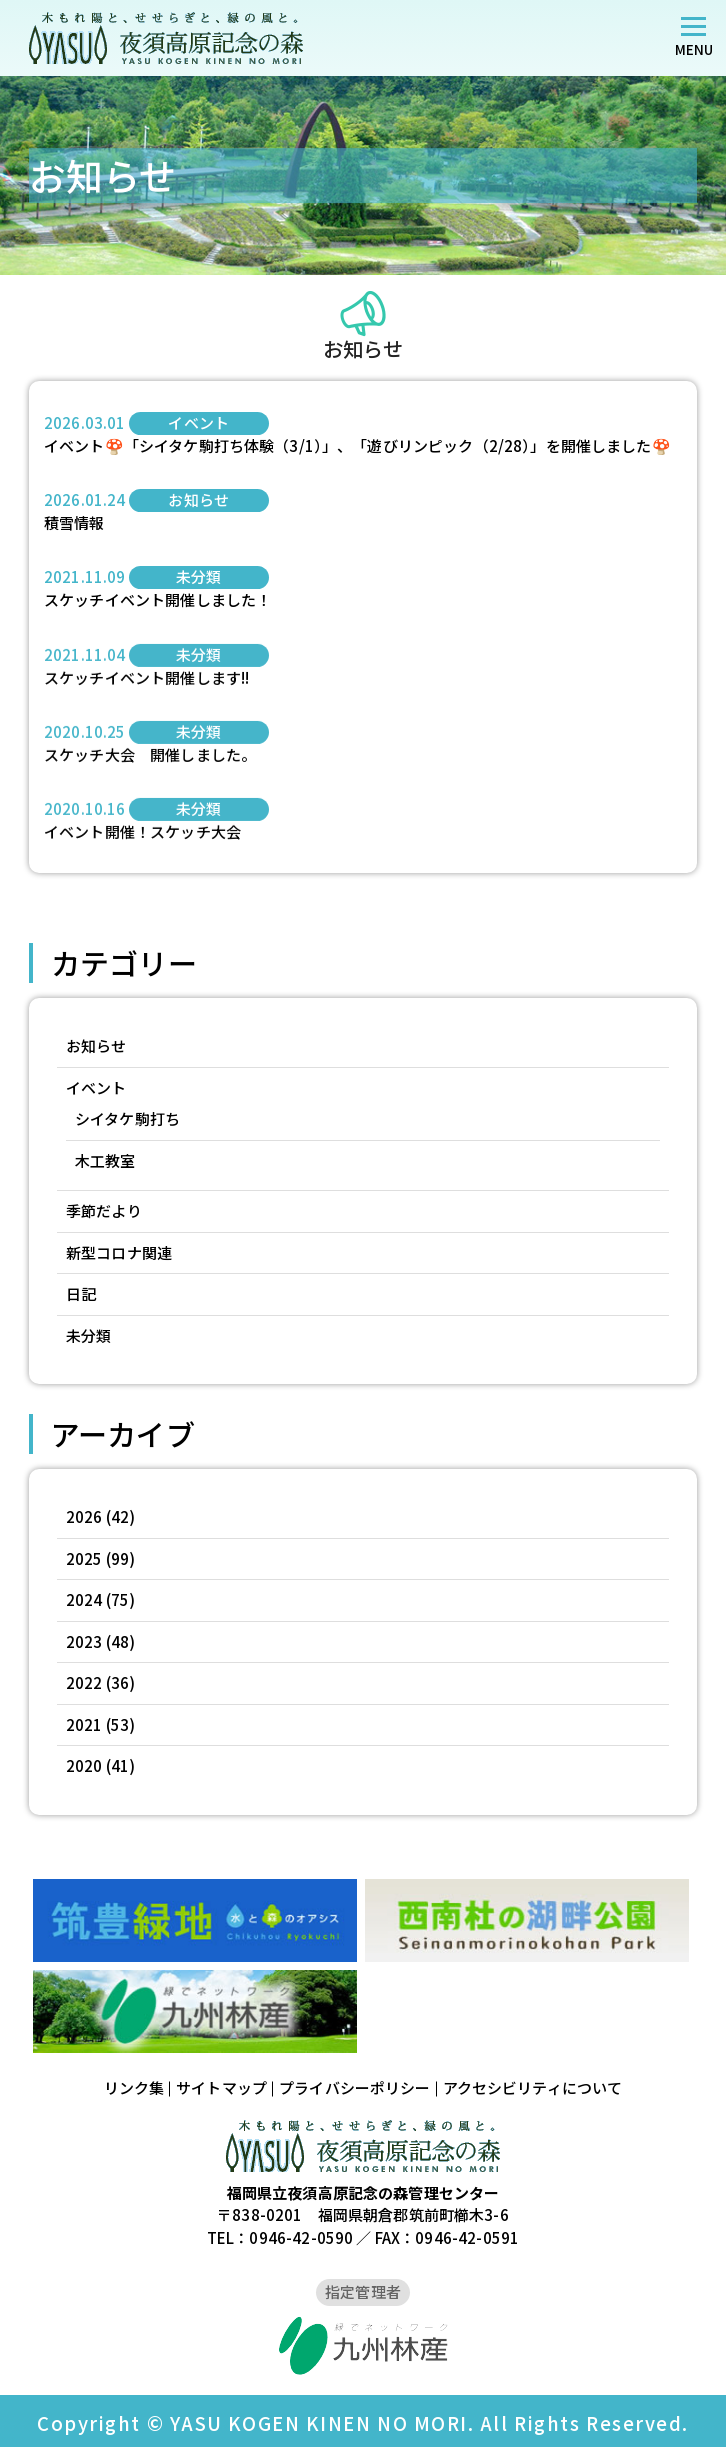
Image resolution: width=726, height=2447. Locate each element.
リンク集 (134, 2087)
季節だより (104, 1210)
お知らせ (96, 1045)
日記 (81, 1293)
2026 (84, 1516)
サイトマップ (221, 2087)
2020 (84, 1765)
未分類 (88, 1335)
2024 (84, 1599)
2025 (84, 1558)
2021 (84, 1724)
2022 (84, 1682)
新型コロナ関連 (119, 1252)
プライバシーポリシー (355, 2087)
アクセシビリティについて (533, 2087)
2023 (84, 1641)
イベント (96, 1087)
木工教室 (105, 1160)
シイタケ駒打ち (127, 1118)
